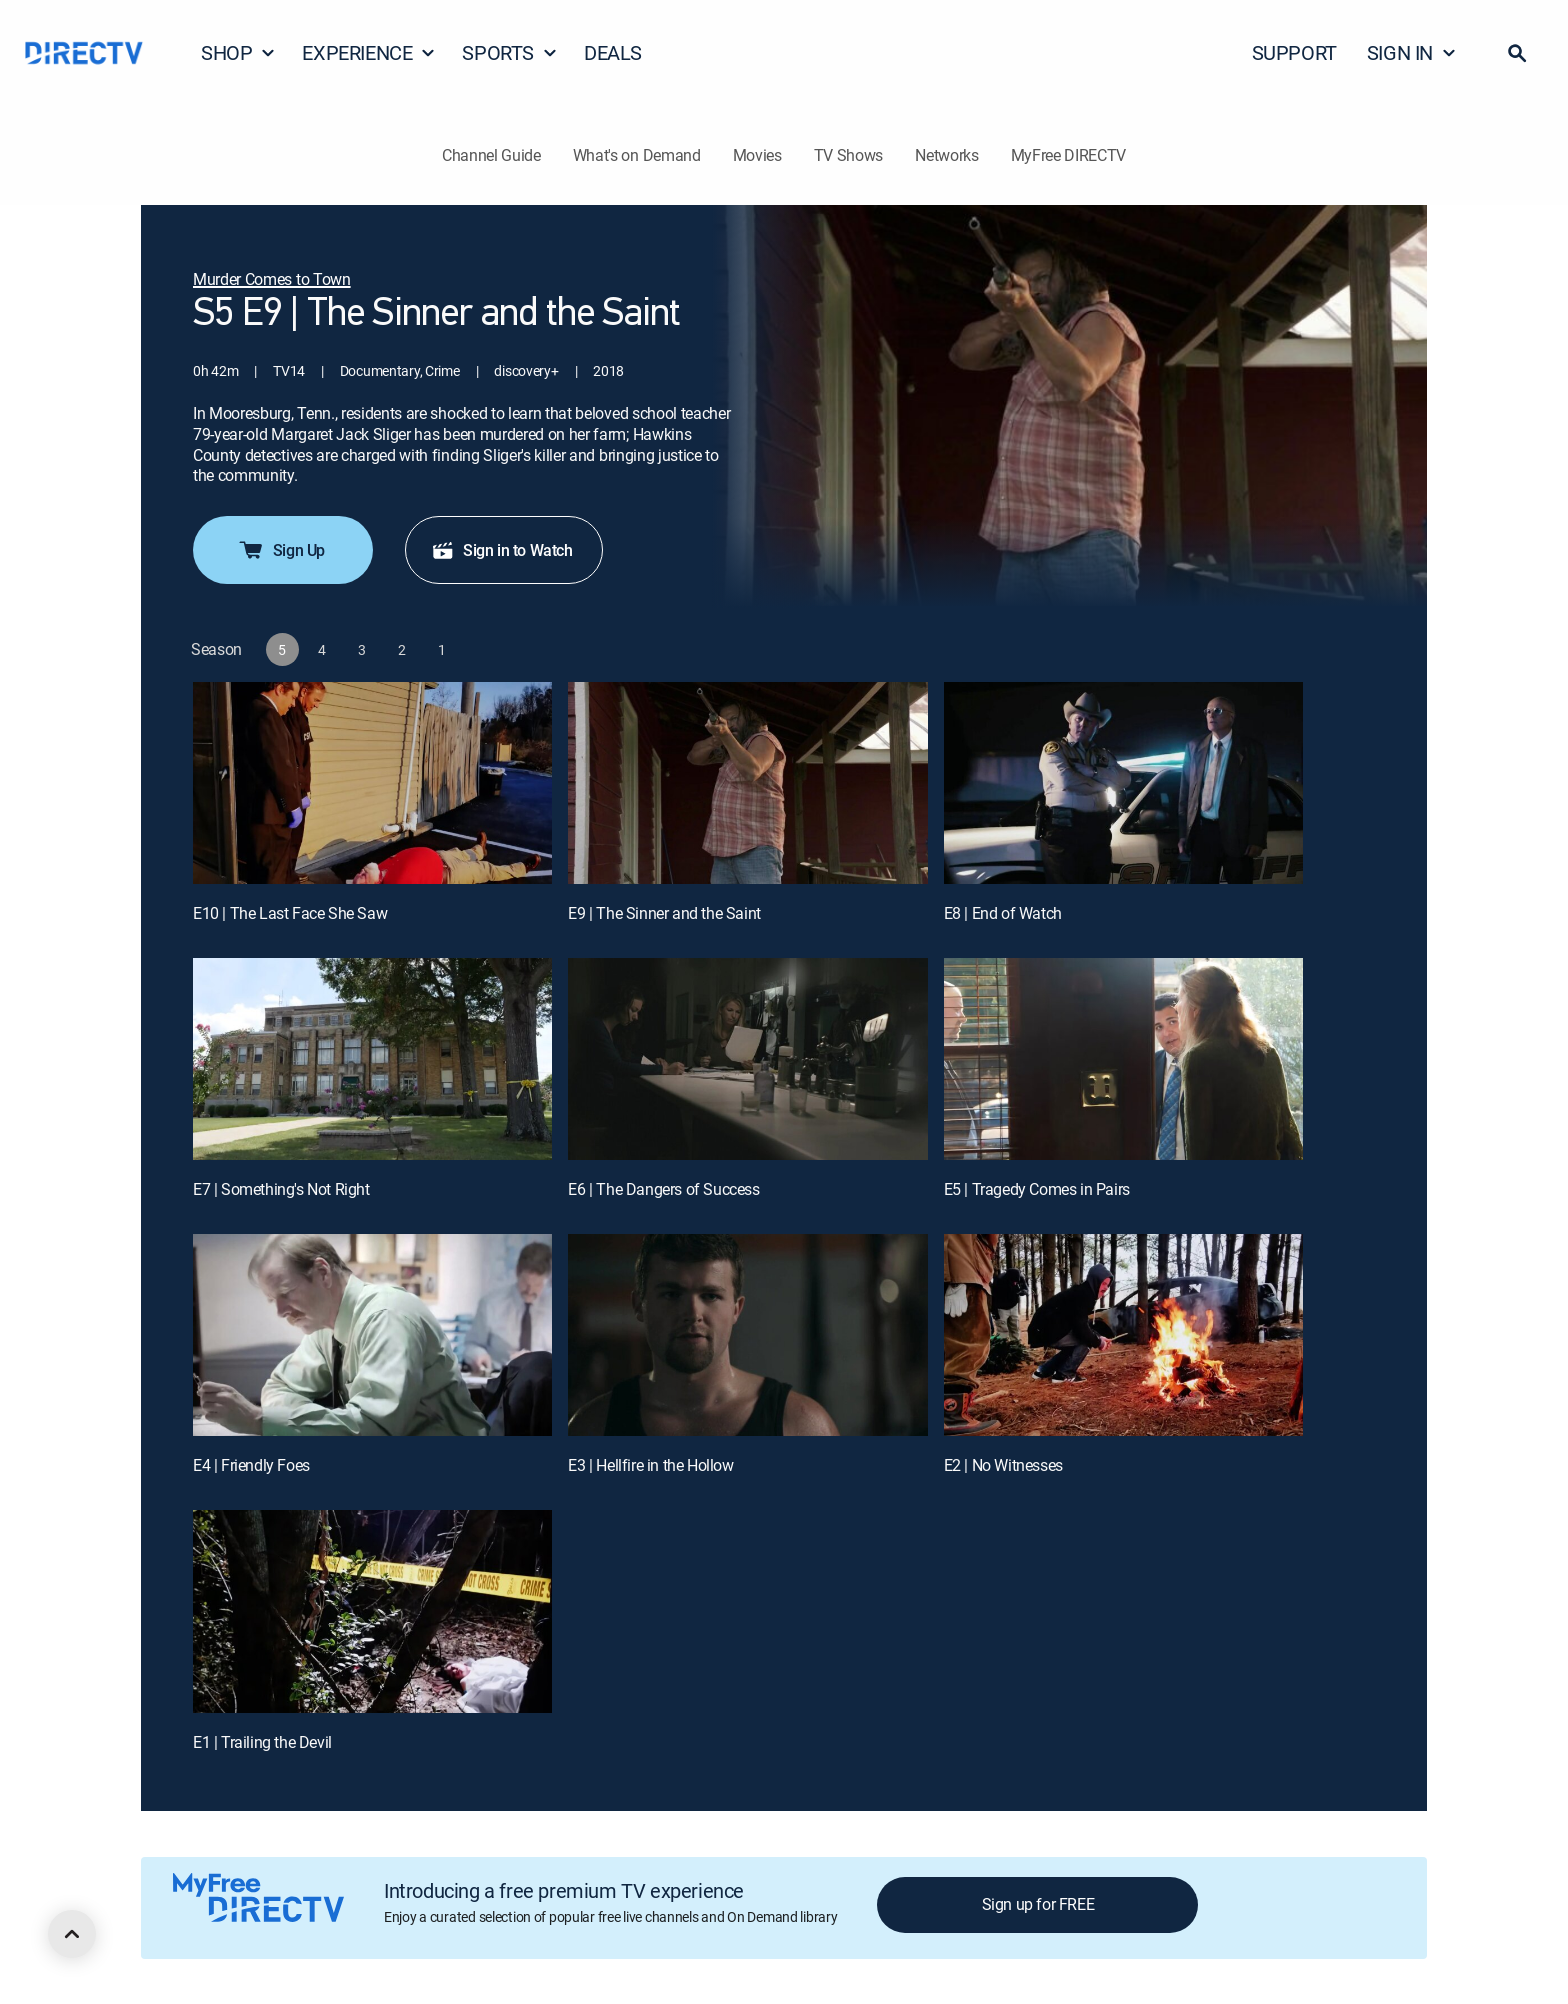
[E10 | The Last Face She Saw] (372, 783)
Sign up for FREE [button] (1038, 1904)
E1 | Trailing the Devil (262, 1742)
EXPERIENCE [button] (369, 52)
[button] (1517, 53)
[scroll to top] (72, 1934)
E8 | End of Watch (1003, 913)
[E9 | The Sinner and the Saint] (747, 783)
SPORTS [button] (510, 52)
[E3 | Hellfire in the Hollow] (747, 1335)
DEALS (613, 52)
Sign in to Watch (502, 550)
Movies (757, 155)
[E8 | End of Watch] (1123, 783)
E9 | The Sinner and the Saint (664, 913)
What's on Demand (637, 155)
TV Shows (848, 155)
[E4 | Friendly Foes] (372, 1335)
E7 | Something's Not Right (281, 1189)
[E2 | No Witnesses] (1123, 1335)
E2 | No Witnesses (1003, 1465)
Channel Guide (491, 155)
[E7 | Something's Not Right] (372, 1059)
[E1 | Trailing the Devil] (372, 1611)
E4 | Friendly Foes (251, 1465)
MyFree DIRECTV (1069, 155)
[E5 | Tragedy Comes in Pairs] (1123, 1059)
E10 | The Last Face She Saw (290, 913)
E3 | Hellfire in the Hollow (650, 1465)
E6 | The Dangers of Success (663, 1189)
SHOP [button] (238, 52)
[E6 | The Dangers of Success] (747, 1059)
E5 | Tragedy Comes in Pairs (1037, 1189)
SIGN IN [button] (1412, 52)
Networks (946, 155)
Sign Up (281, 550)
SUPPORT (1294, 52)
